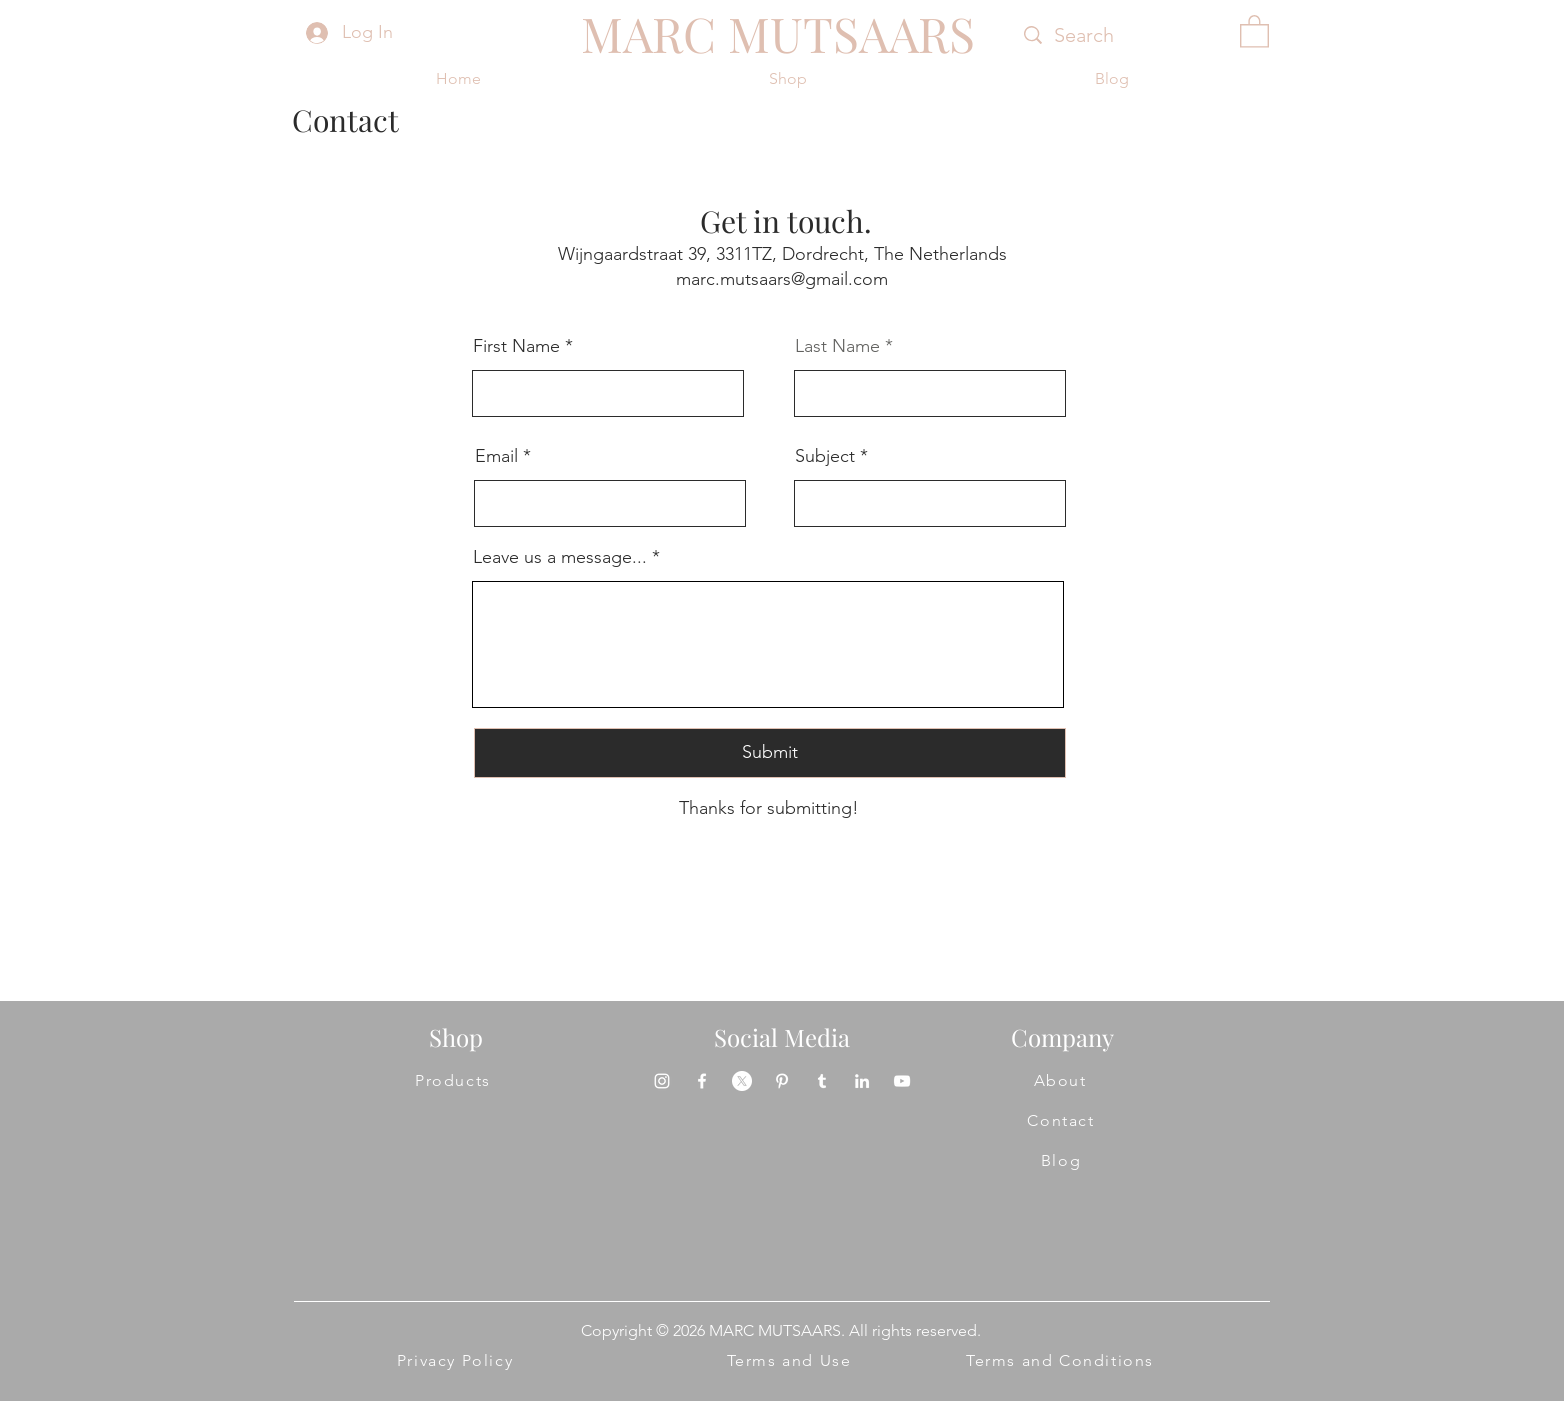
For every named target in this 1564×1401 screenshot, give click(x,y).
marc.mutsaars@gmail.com (782, 279)
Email (496, 456)
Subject (825, 456)
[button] (1254, 30)
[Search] (1112, 35)
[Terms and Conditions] (1061, 1361)
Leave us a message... (560, 557)
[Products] (454, 1081)
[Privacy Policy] (456, 1361)
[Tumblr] (822, 1081)
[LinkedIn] (862, 1081)
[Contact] (1062, 1121)
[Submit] (770, 753)
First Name (516, 346)
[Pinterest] (782, 1081)
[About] (1061, 1081)
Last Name (837, 346)
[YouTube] (902, 1081)
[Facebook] (702, 1081)
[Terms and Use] (790, 1361)
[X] (742, 1081)
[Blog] (1062, 1161)
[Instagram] (662, 1081)
